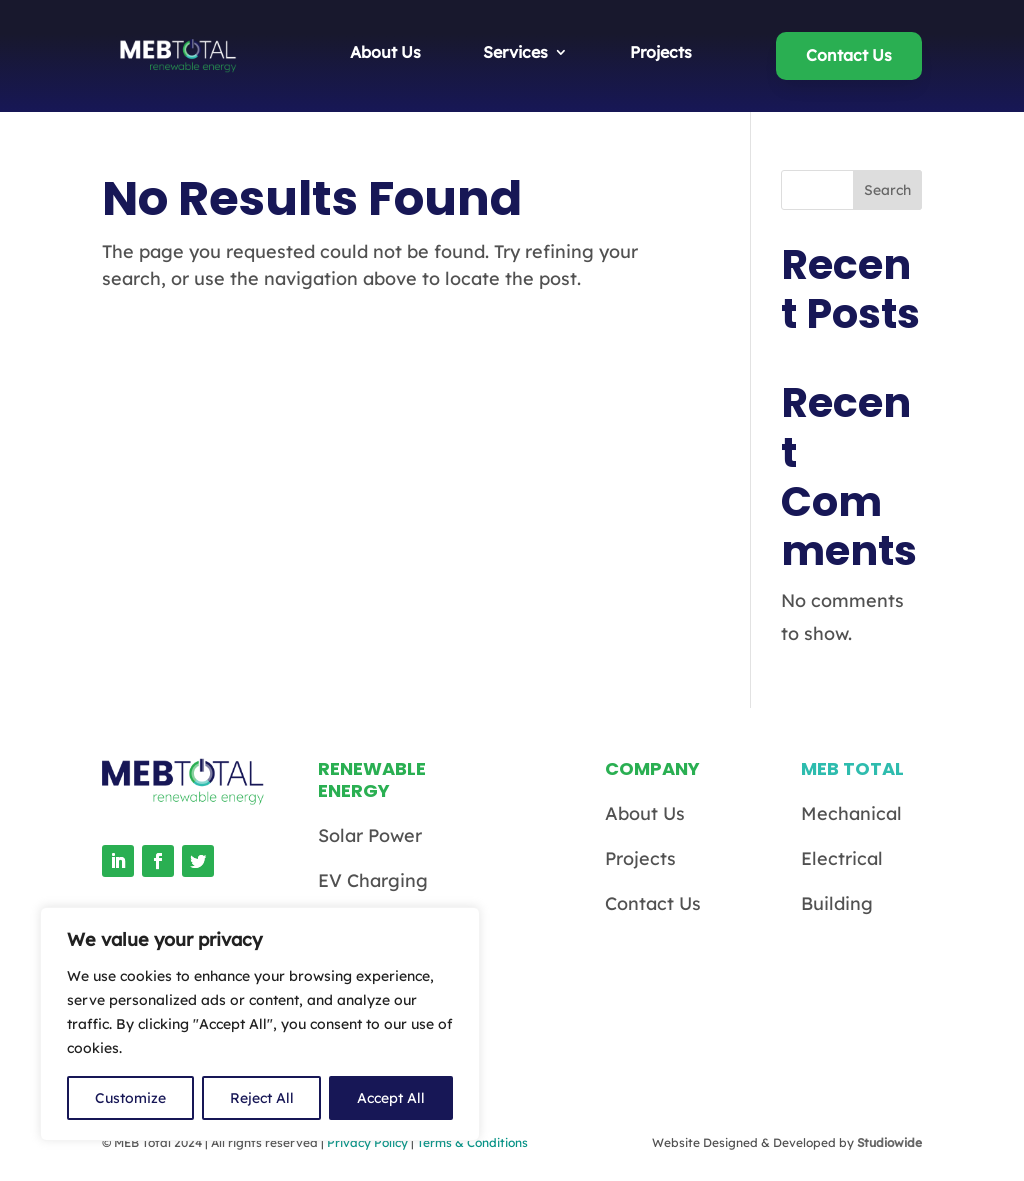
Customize (130, 1098)
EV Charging (373, 880)
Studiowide (889, 1142)
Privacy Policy (367, 1142)
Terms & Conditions (472, 1142)
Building (837, 903)
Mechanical (851, 813)
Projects (661, 53)
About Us (385, 53)
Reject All (262, 1098)
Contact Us (849, 55)
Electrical (842, 858)
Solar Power (370, 835)
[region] (260, 1024)
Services (515, 53)
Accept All (391, 1098)
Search (887, 190)
